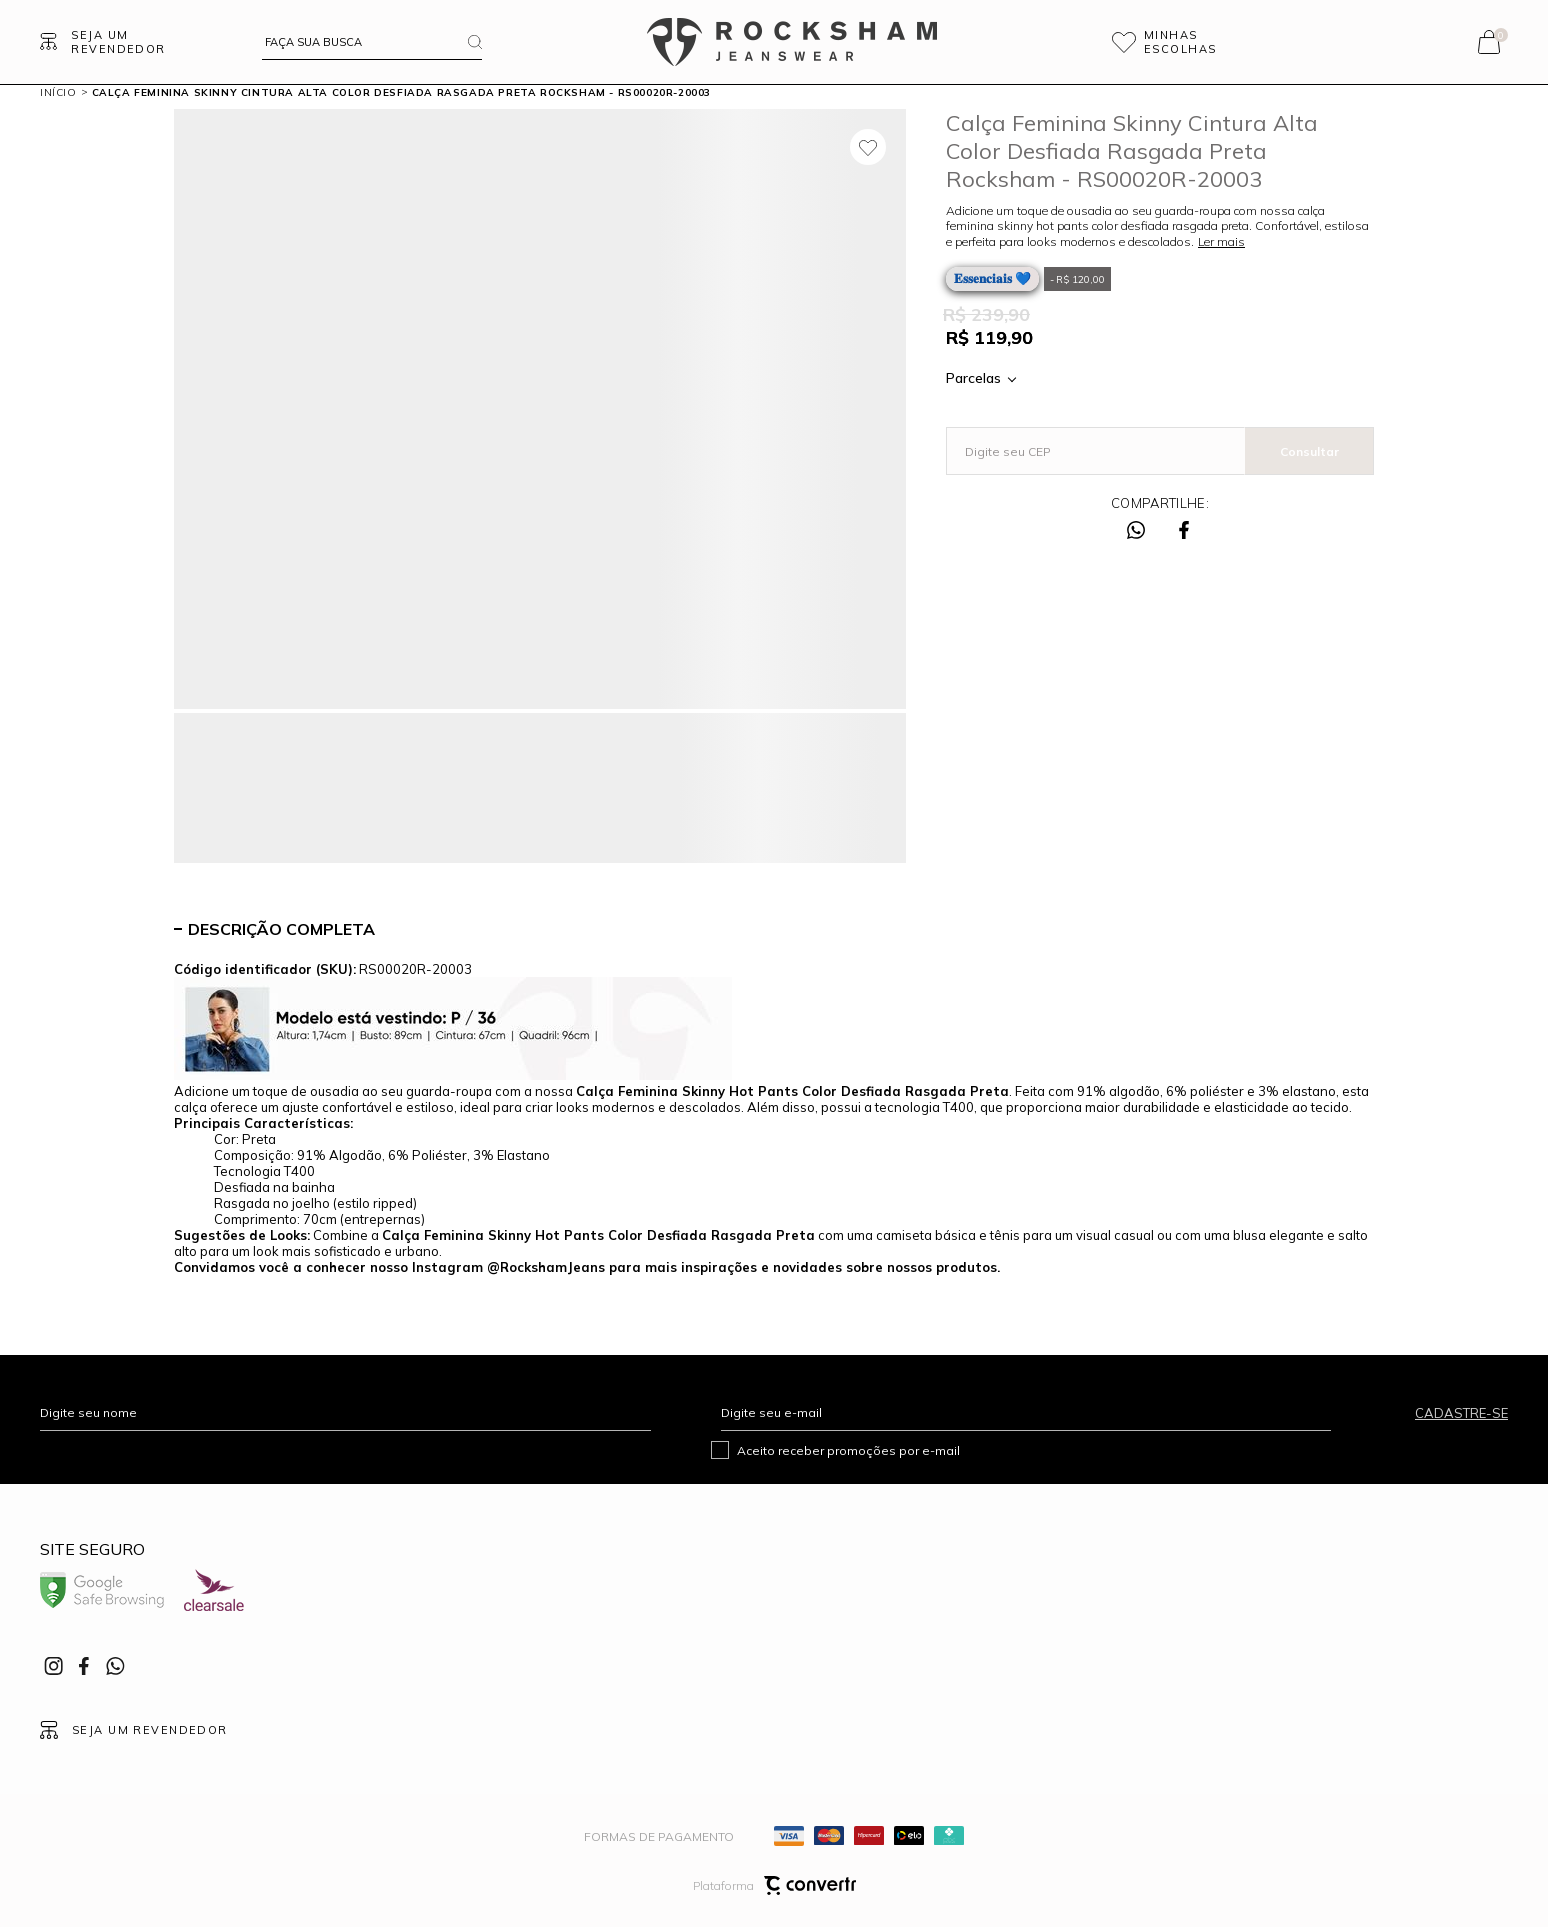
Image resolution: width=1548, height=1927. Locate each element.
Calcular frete (1309, 451)
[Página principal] (792, 42)
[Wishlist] (1191, 42)
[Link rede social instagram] (55, 1666)
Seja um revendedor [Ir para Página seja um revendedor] (118, 42)
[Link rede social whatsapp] (115, 1666)
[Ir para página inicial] (58, 92)
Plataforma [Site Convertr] (774, 1885)
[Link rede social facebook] (85, 1666)
